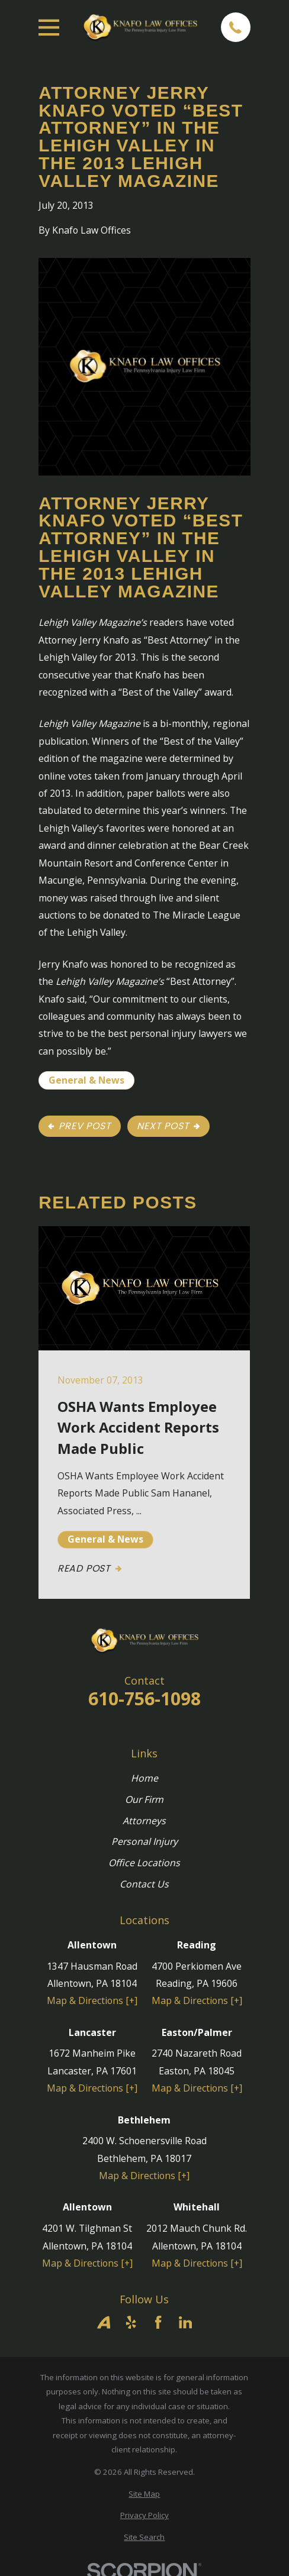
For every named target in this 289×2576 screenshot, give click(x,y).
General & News (86, 1080)
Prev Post (79, 1126)
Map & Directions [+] (92, 2000)
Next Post (168, 1126)
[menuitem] (144, 2494)
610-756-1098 (144, 1699)
